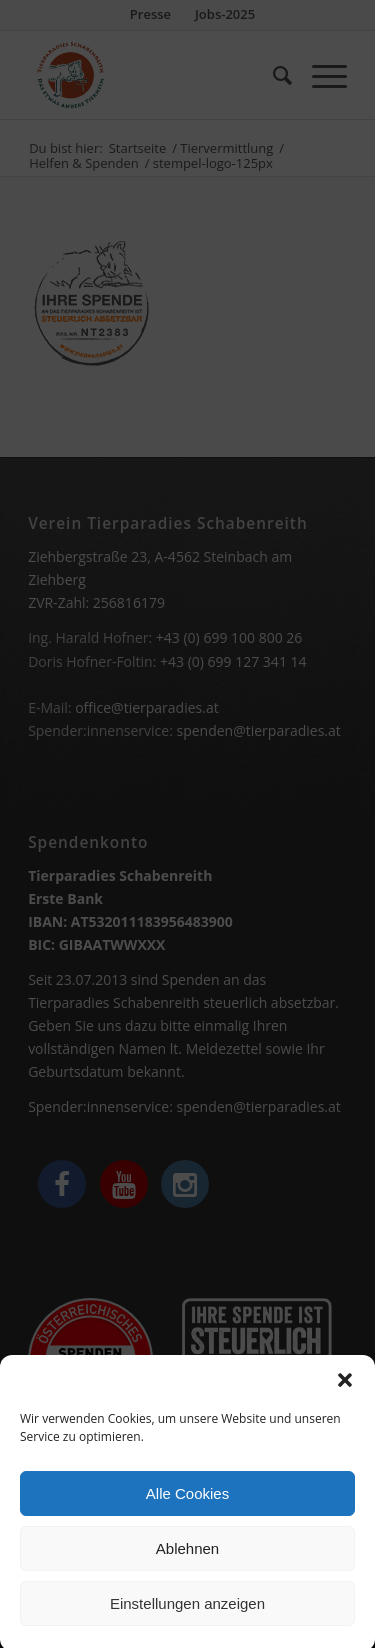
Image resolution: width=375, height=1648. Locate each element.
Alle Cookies (187, 1510)
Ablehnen (187, 1565)
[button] (345, 1397)
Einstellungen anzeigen (187, 1620)
